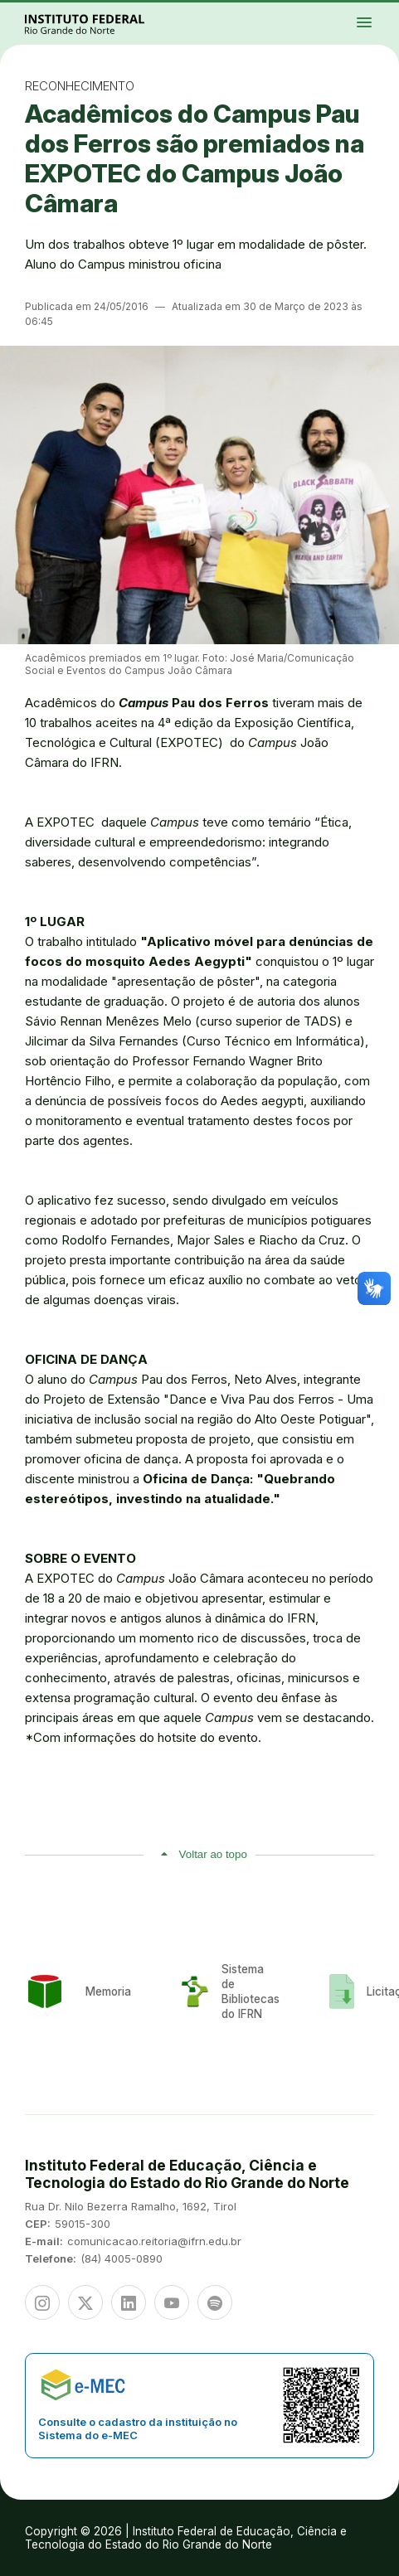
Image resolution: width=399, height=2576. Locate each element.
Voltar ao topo (213, 1854)
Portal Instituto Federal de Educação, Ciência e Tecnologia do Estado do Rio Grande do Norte (103, 24)
